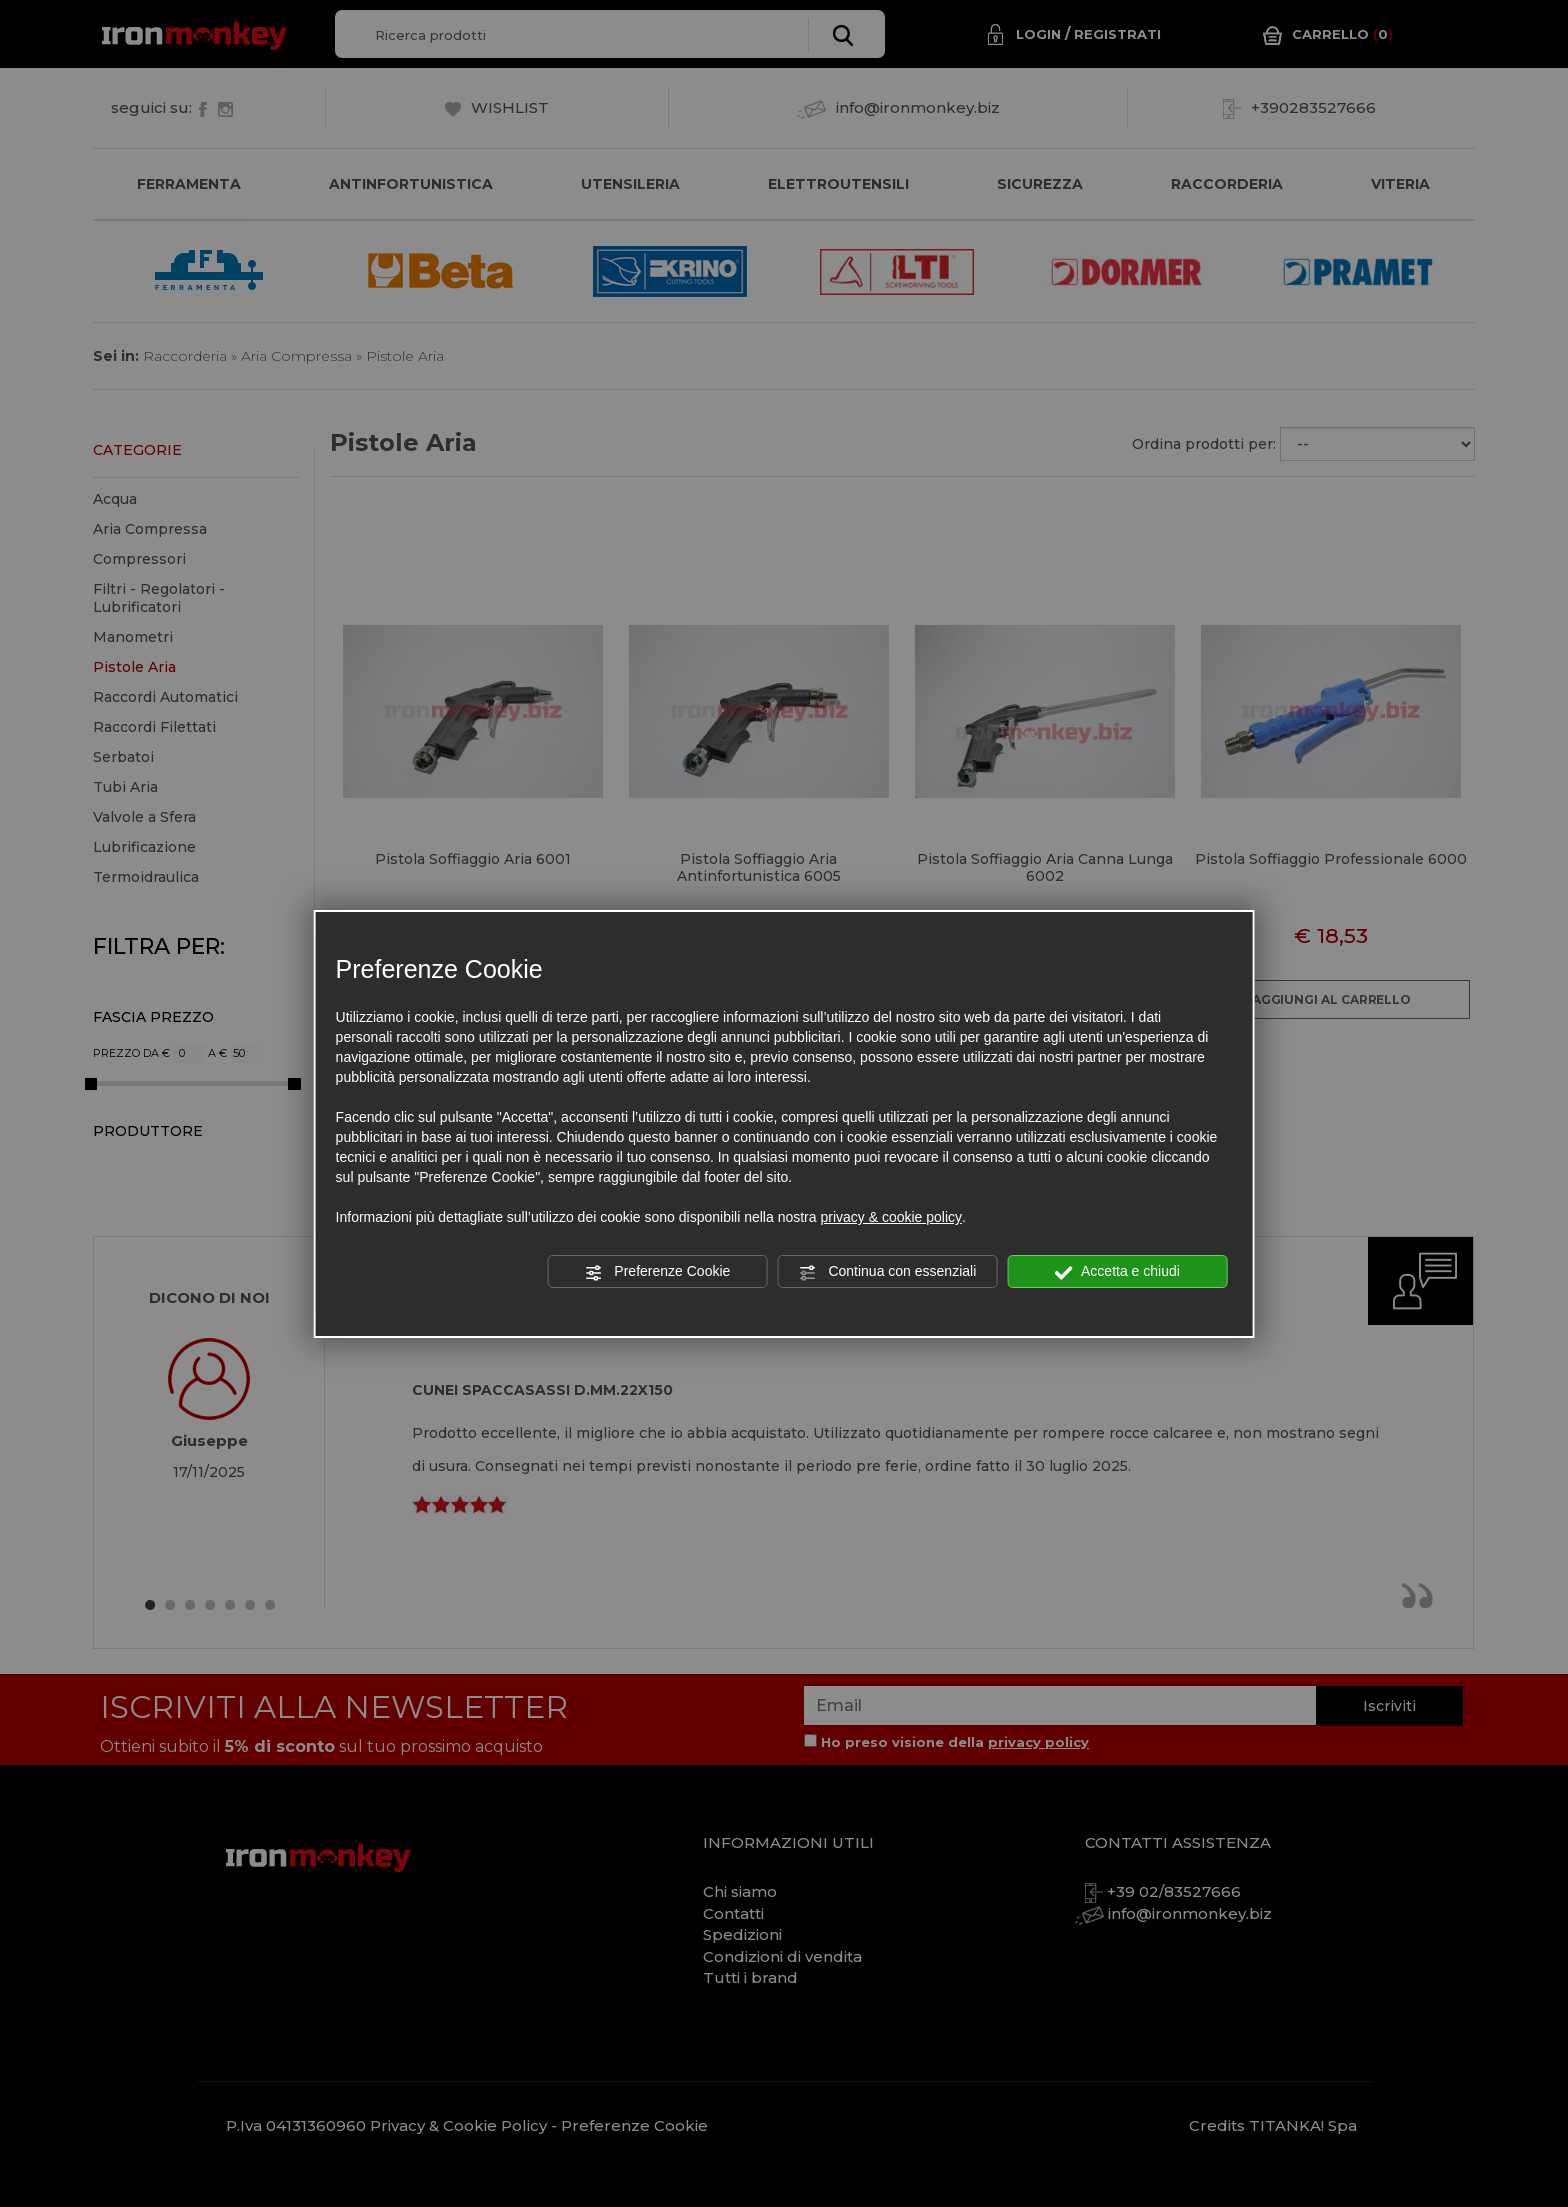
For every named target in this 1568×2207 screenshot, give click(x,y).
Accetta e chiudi (1117, 1272)
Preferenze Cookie (657, 1272)
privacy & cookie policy (891, 1217)
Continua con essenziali (888, 1272)
